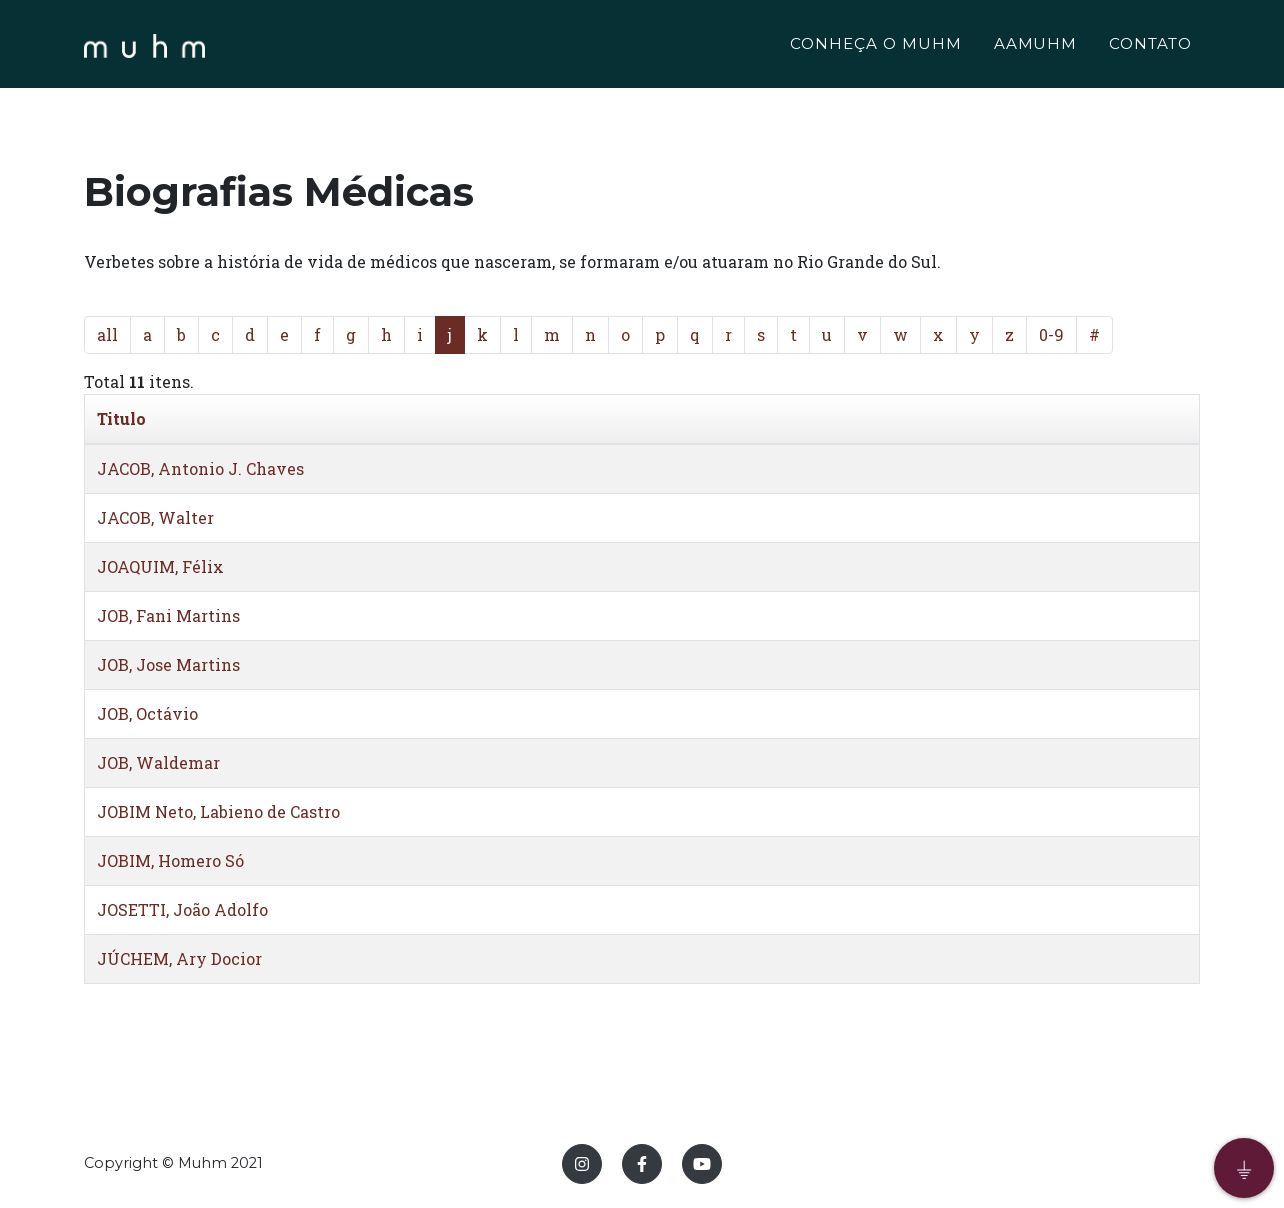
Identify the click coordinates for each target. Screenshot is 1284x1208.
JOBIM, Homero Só (170, 860)
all (107, 334)
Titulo (121, 418)
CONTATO (1150, 46)
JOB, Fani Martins (168, 615)
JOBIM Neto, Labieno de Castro (218, 811)
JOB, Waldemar (158, 762)
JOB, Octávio (147, 713)
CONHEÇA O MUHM (875, 46)
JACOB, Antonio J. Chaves (200, 468)
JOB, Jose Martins (168, 664)
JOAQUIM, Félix (160, 566)
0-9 (1051, 334)
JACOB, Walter (155, 517)
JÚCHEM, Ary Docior (179, 958)
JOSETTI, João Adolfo (182, 909)
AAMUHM (1036, 46)
